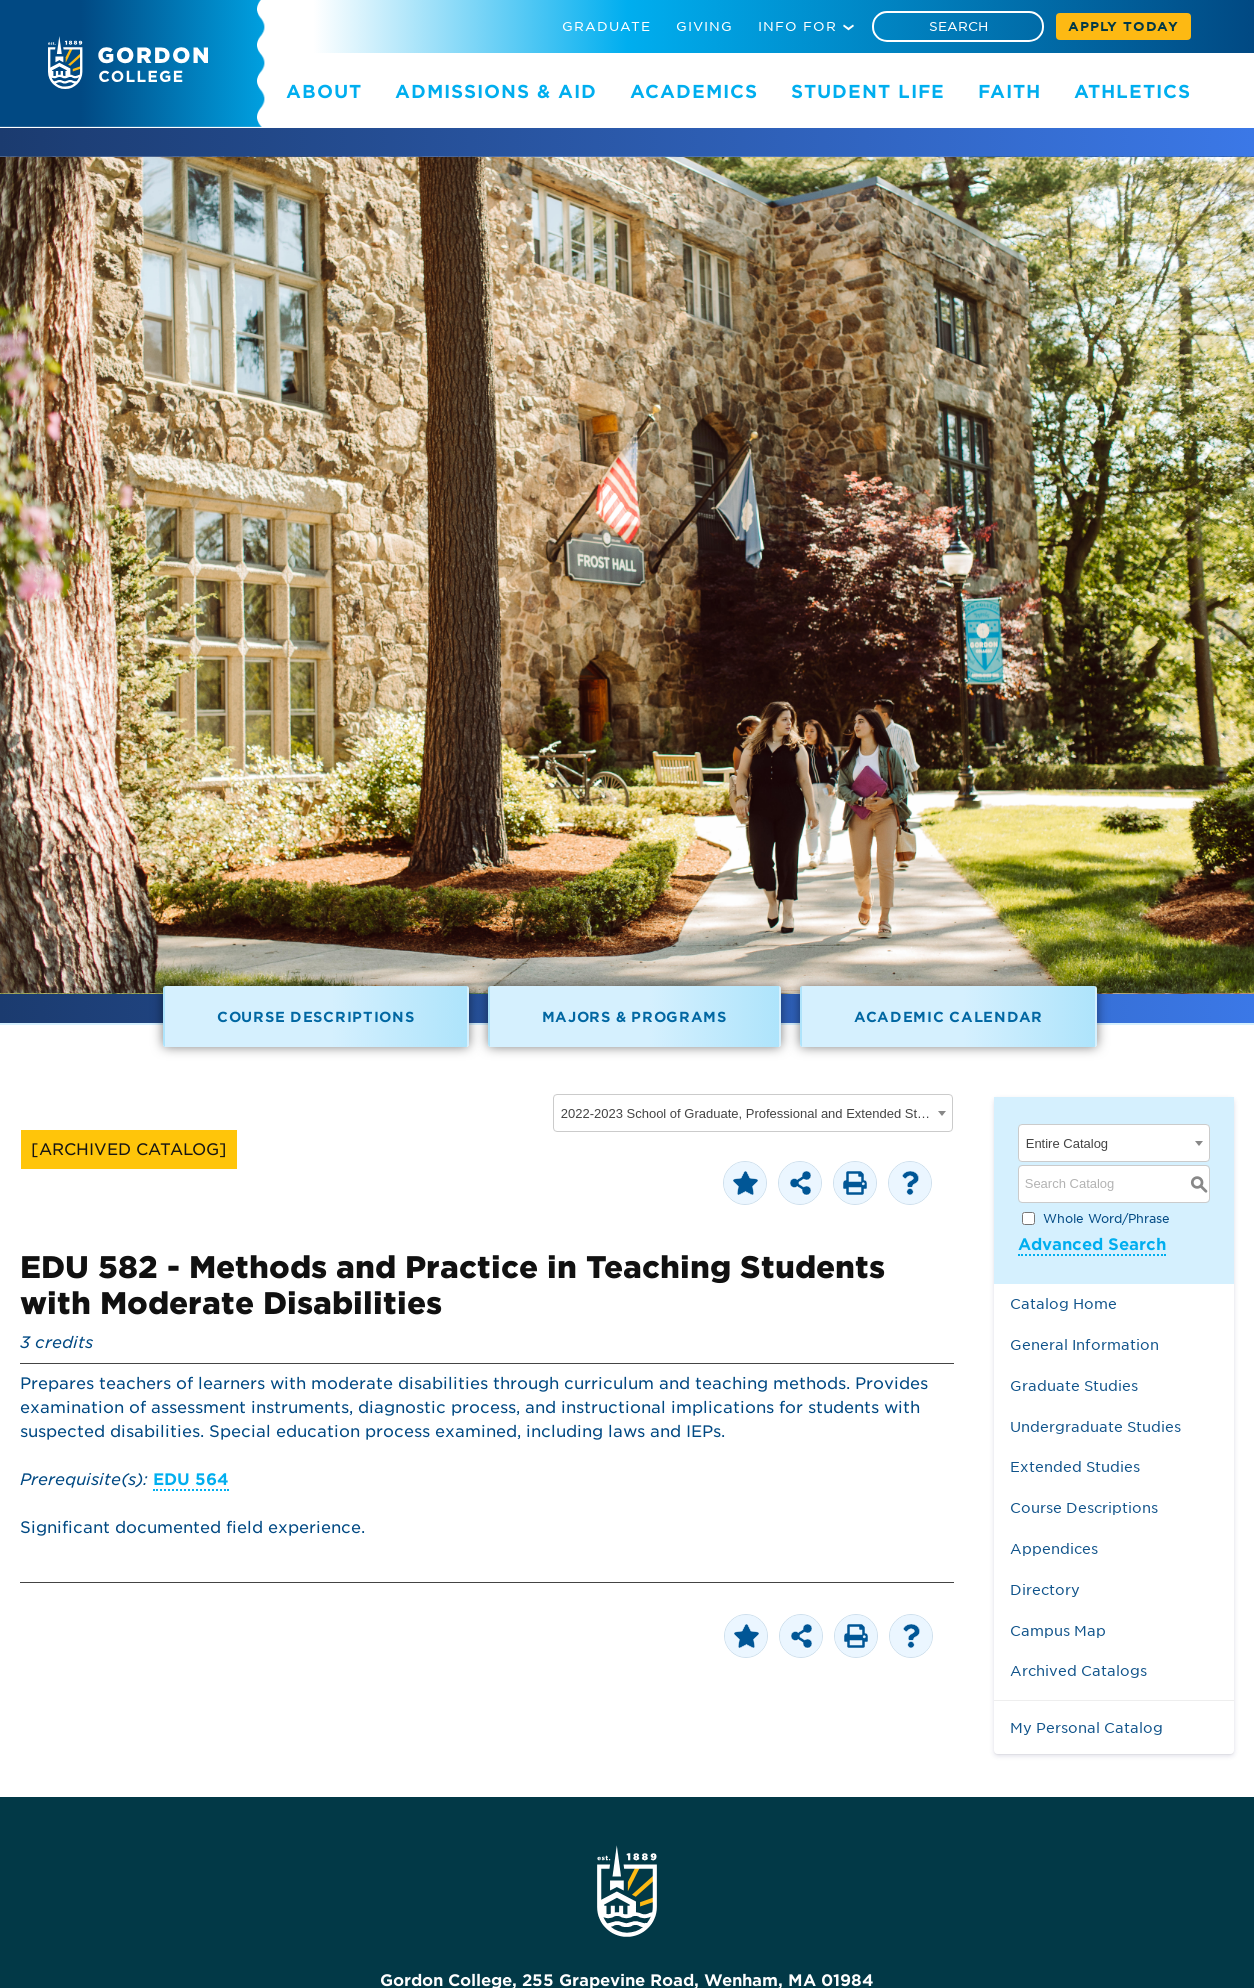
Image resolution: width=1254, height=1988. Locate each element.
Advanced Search (1092, 1244)
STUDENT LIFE (868, 91)
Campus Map (1058, 1630)
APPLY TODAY (1123, 26)
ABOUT (324, 91)
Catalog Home (1063, 1303)
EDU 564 (191, 1479)
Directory (1045, 1589)
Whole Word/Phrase (1106, 1217)
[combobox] (753, 1113)
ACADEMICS (694, 91)
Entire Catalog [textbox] (1067, 1143)
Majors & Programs (634, 1016)
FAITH (1009, 91)
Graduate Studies (1074, 1385)
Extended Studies (1075, 1466)
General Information (1084, 1344)
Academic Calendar (948, 1016)
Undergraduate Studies (1095, 1426)
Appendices (1054, 1548)
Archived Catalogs (1078, 1670)
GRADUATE (606, 26)
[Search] (958, 26)
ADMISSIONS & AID (496, 91)
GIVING (704, 26)
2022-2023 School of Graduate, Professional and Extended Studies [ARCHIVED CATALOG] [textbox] (746, 1113)
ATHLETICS (1132, 91)
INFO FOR (797, 26)
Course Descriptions (316, 1016)
